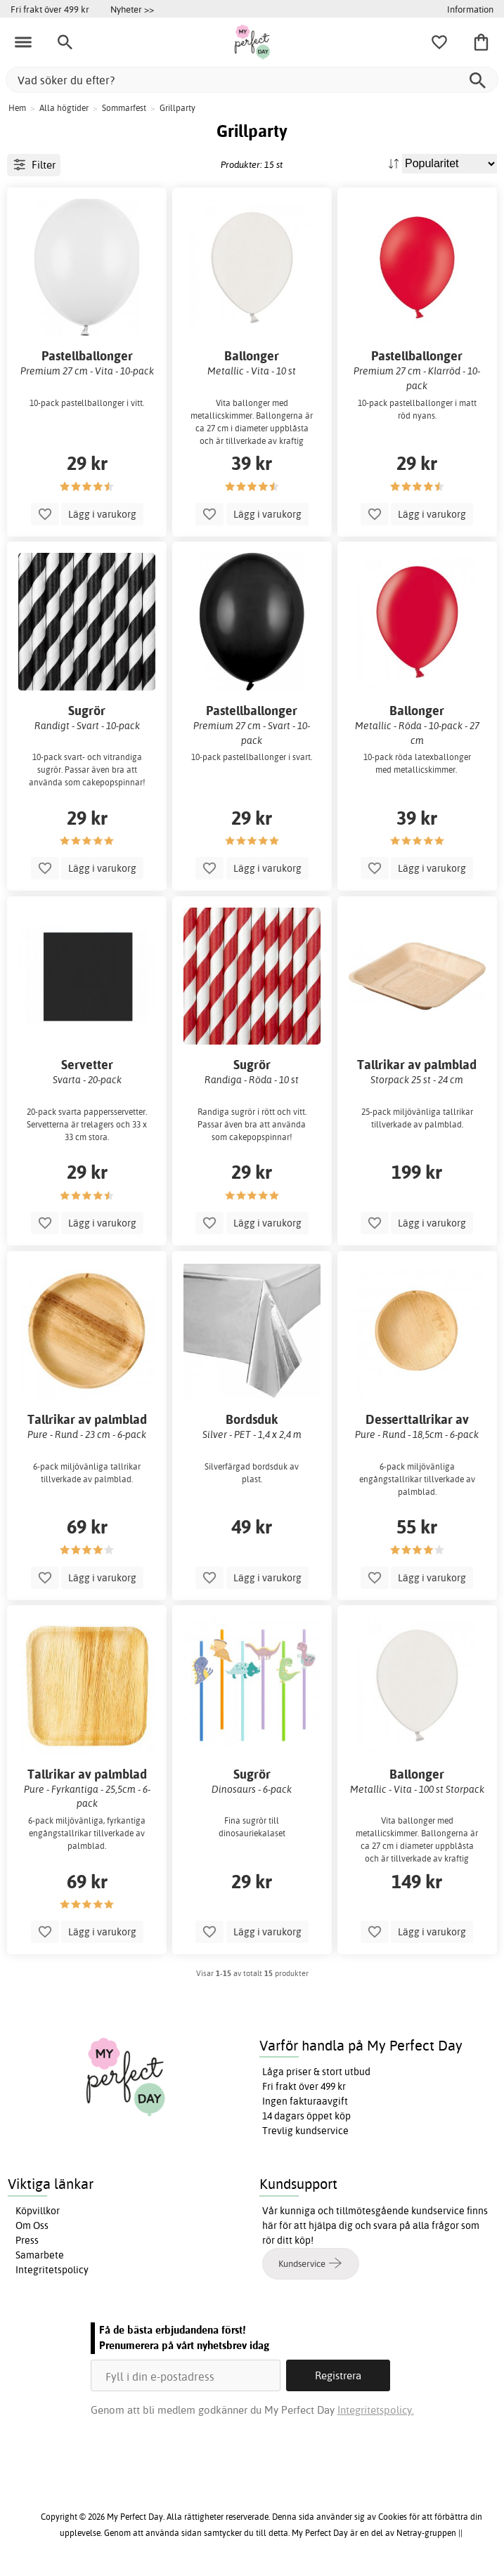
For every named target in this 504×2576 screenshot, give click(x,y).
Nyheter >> (132, 9)
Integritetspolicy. (375, 2410)
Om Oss (32, 2225)
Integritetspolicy (52, 2269)
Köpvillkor (37, 2210)
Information (470, 9)
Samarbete (39, 2255)
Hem (17, 108)
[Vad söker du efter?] (252, 80)
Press (27, 2240)
